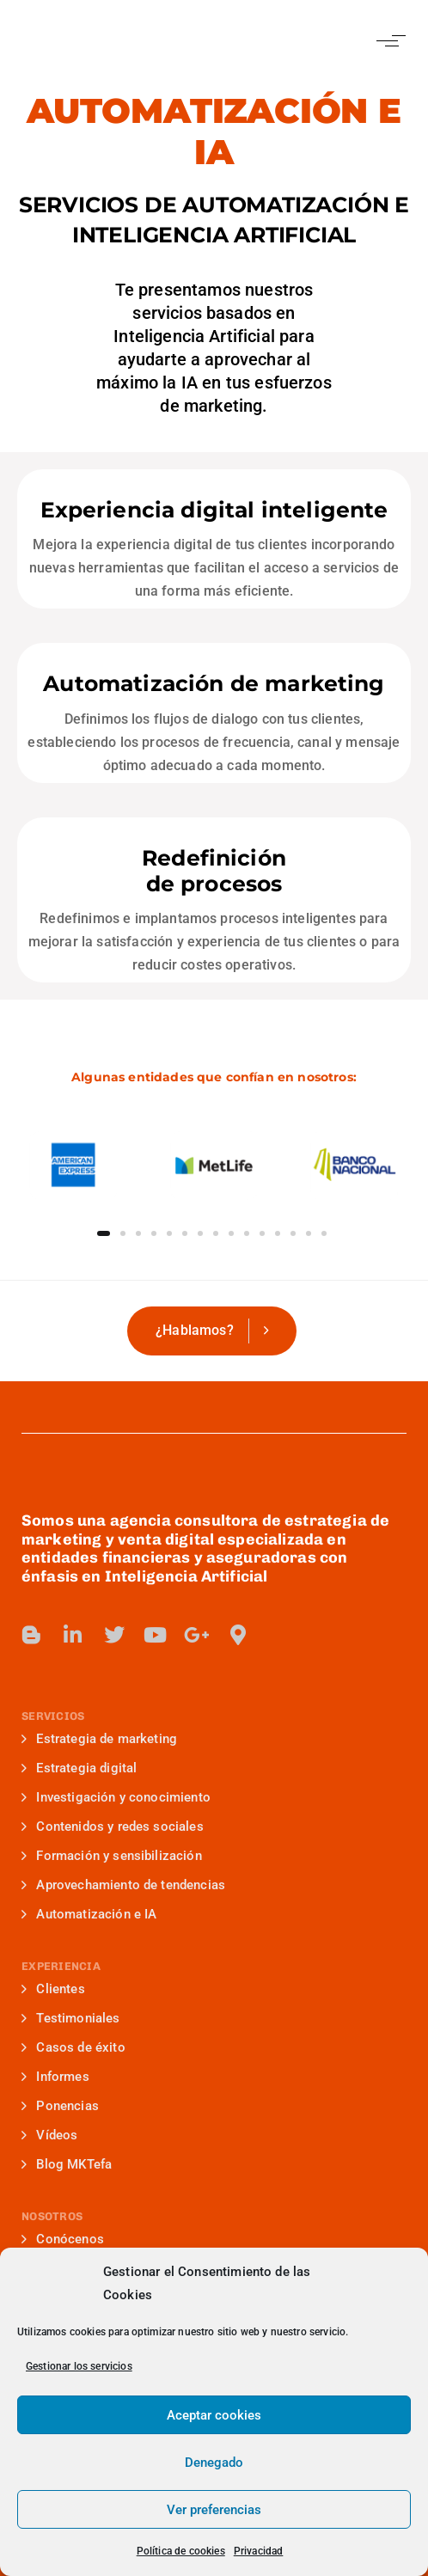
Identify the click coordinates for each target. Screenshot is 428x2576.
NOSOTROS (52, 2216)
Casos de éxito (73, 2047)
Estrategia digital (79, 1768)
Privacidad (259, 2551)
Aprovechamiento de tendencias (123, 1885)
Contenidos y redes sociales (112, 1826)
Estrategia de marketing (99, 1739)
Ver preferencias (214, 2510)
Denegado (214, 2462)
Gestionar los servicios (79, 2366)
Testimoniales (70, 2018)
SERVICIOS (52, 1716)
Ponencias (60, 2106)
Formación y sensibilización (111, 1855)
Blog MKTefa (66, 2164)
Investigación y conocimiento (116, 1797)
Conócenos (62, 2239)
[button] (387, 40)
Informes (55, 2076)
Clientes (53, 1989)
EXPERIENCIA (61, 1966)
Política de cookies (181, 2551)
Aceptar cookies (214, 2415)
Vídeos (49, 2135)
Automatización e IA (88, 1914)
